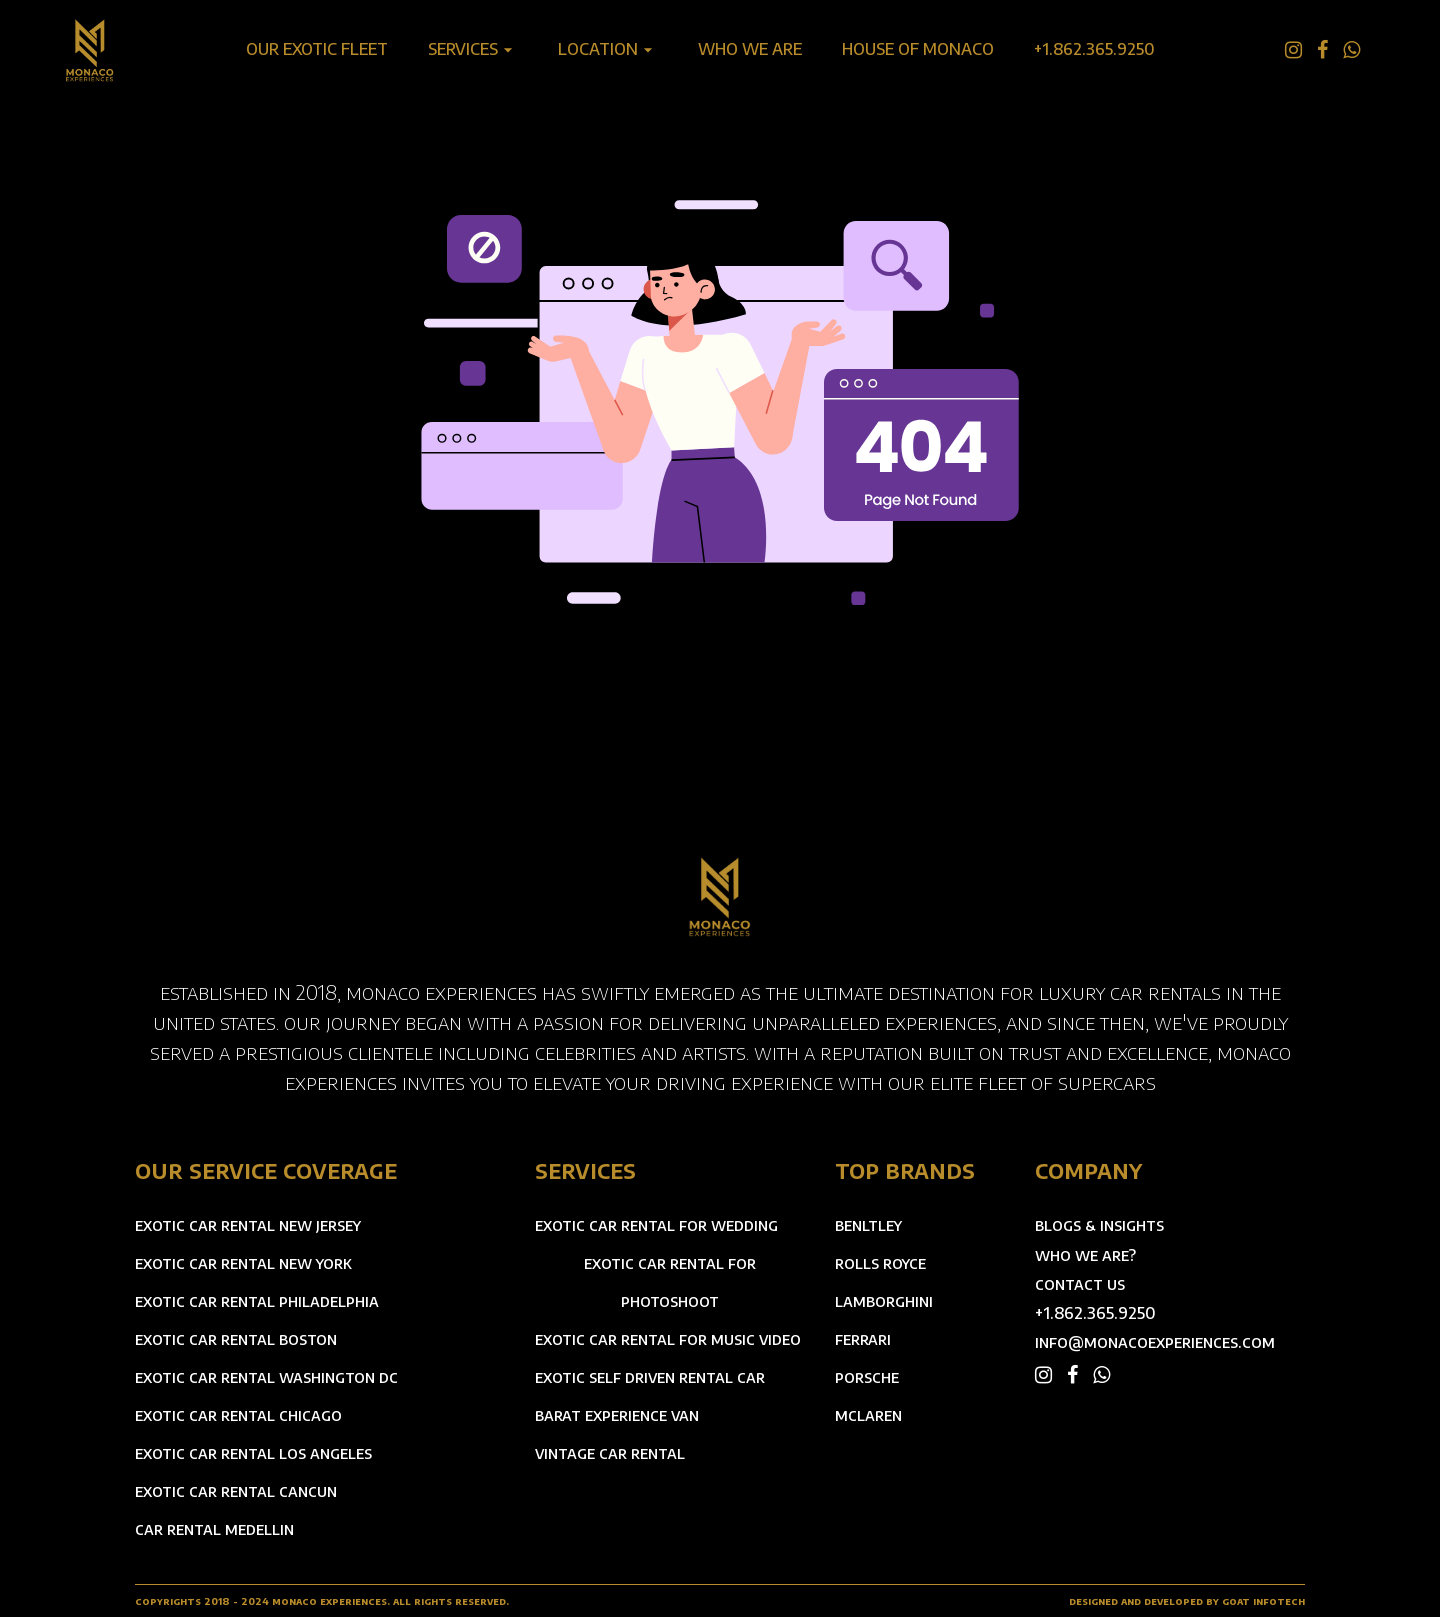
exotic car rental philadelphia (257, 1301)
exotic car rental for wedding (656, 1225)
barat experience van (617, 1415)
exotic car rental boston (236, 1339)
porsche (867, 1377)
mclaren (868, 1415)
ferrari (863, 1339)
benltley (868, 1225)
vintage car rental (610, 1453)
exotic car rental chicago (238, 1415)
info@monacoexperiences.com (1155, 1342)
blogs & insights (1099, 1225)
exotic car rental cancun (236, 1491)
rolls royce (880, 1263)
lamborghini (884, 1301)
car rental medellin (214, 1529)
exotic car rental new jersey (248, 1225)
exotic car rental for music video (668, 1339)
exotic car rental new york (243, 1263)
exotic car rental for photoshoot (670, 1282)
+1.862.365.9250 (1095, 1313)
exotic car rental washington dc (266, 1377)
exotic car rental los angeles (253, 1453)
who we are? (1085, 1255)
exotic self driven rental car (650, 1377)
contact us (1080, 1284)
